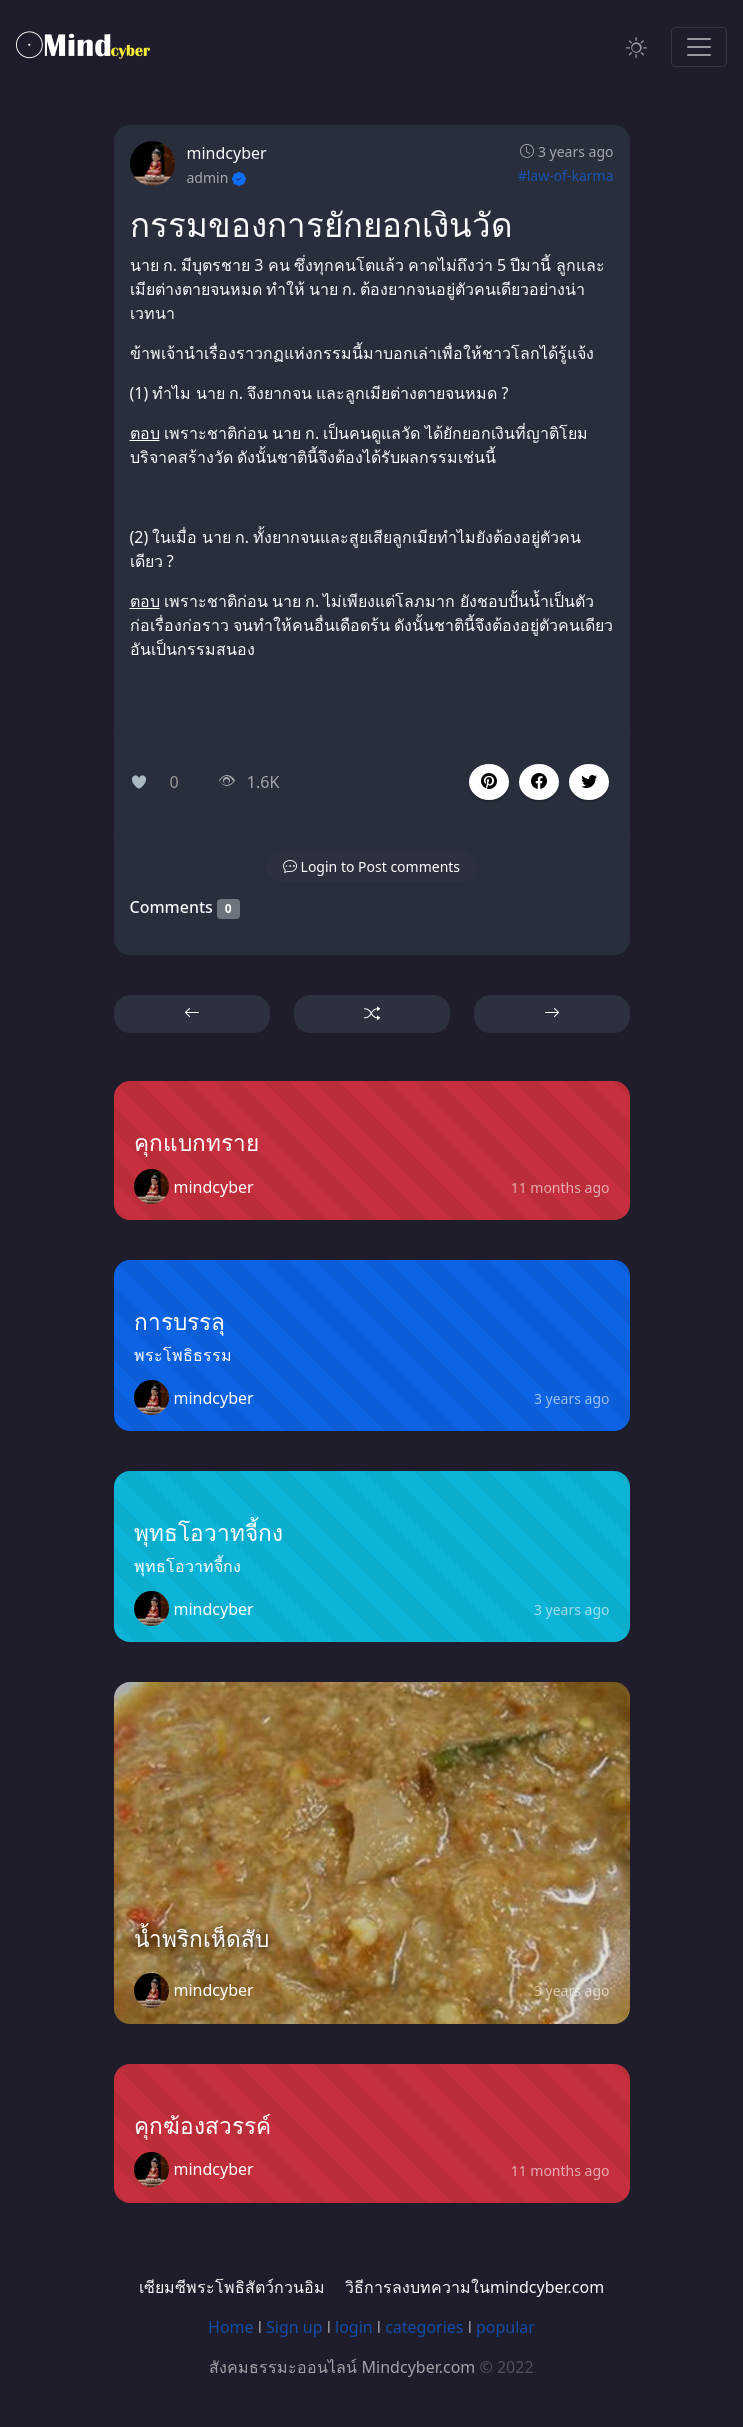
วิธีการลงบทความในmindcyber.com (474, 2287)
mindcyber (227, 153)
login (354, 2327)
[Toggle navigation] (699, 47)
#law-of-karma (566, 175)
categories (424, 2327)
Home (231, 2327)
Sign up (294, 2327)
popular (505, 2327)
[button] (539, 782)
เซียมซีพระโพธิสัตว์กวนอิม (232, 2287)
